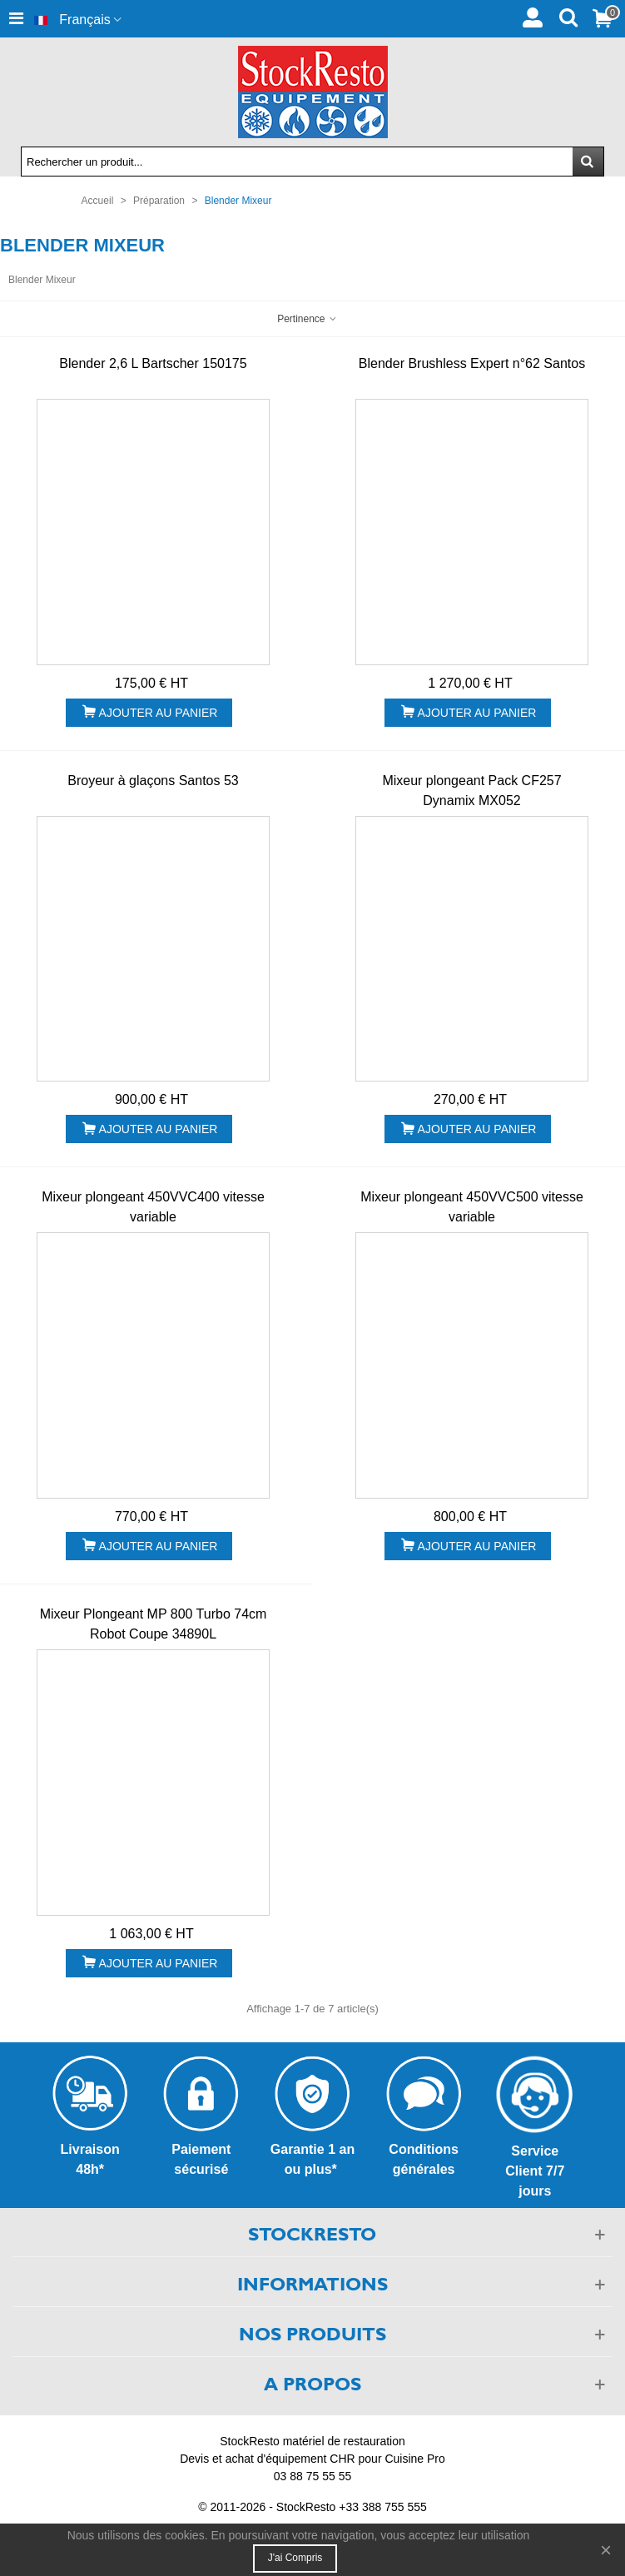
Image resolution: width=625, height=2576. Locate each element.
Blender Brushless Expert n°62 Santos (472, 363)
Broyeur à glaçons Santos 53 (152, 780)
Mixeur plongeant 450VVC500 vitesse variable (471, 1207)
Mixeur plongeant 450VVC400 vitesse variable (153, 1207)
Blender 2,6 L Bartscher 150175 (152, 363)
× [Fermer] (606, 2550)
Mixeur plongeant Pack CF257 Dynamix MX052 (471, 790)
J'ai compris (295, 2558)
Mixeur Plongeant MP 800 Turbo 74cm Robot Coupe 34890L (153, 1624)
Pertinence (307, 319)
